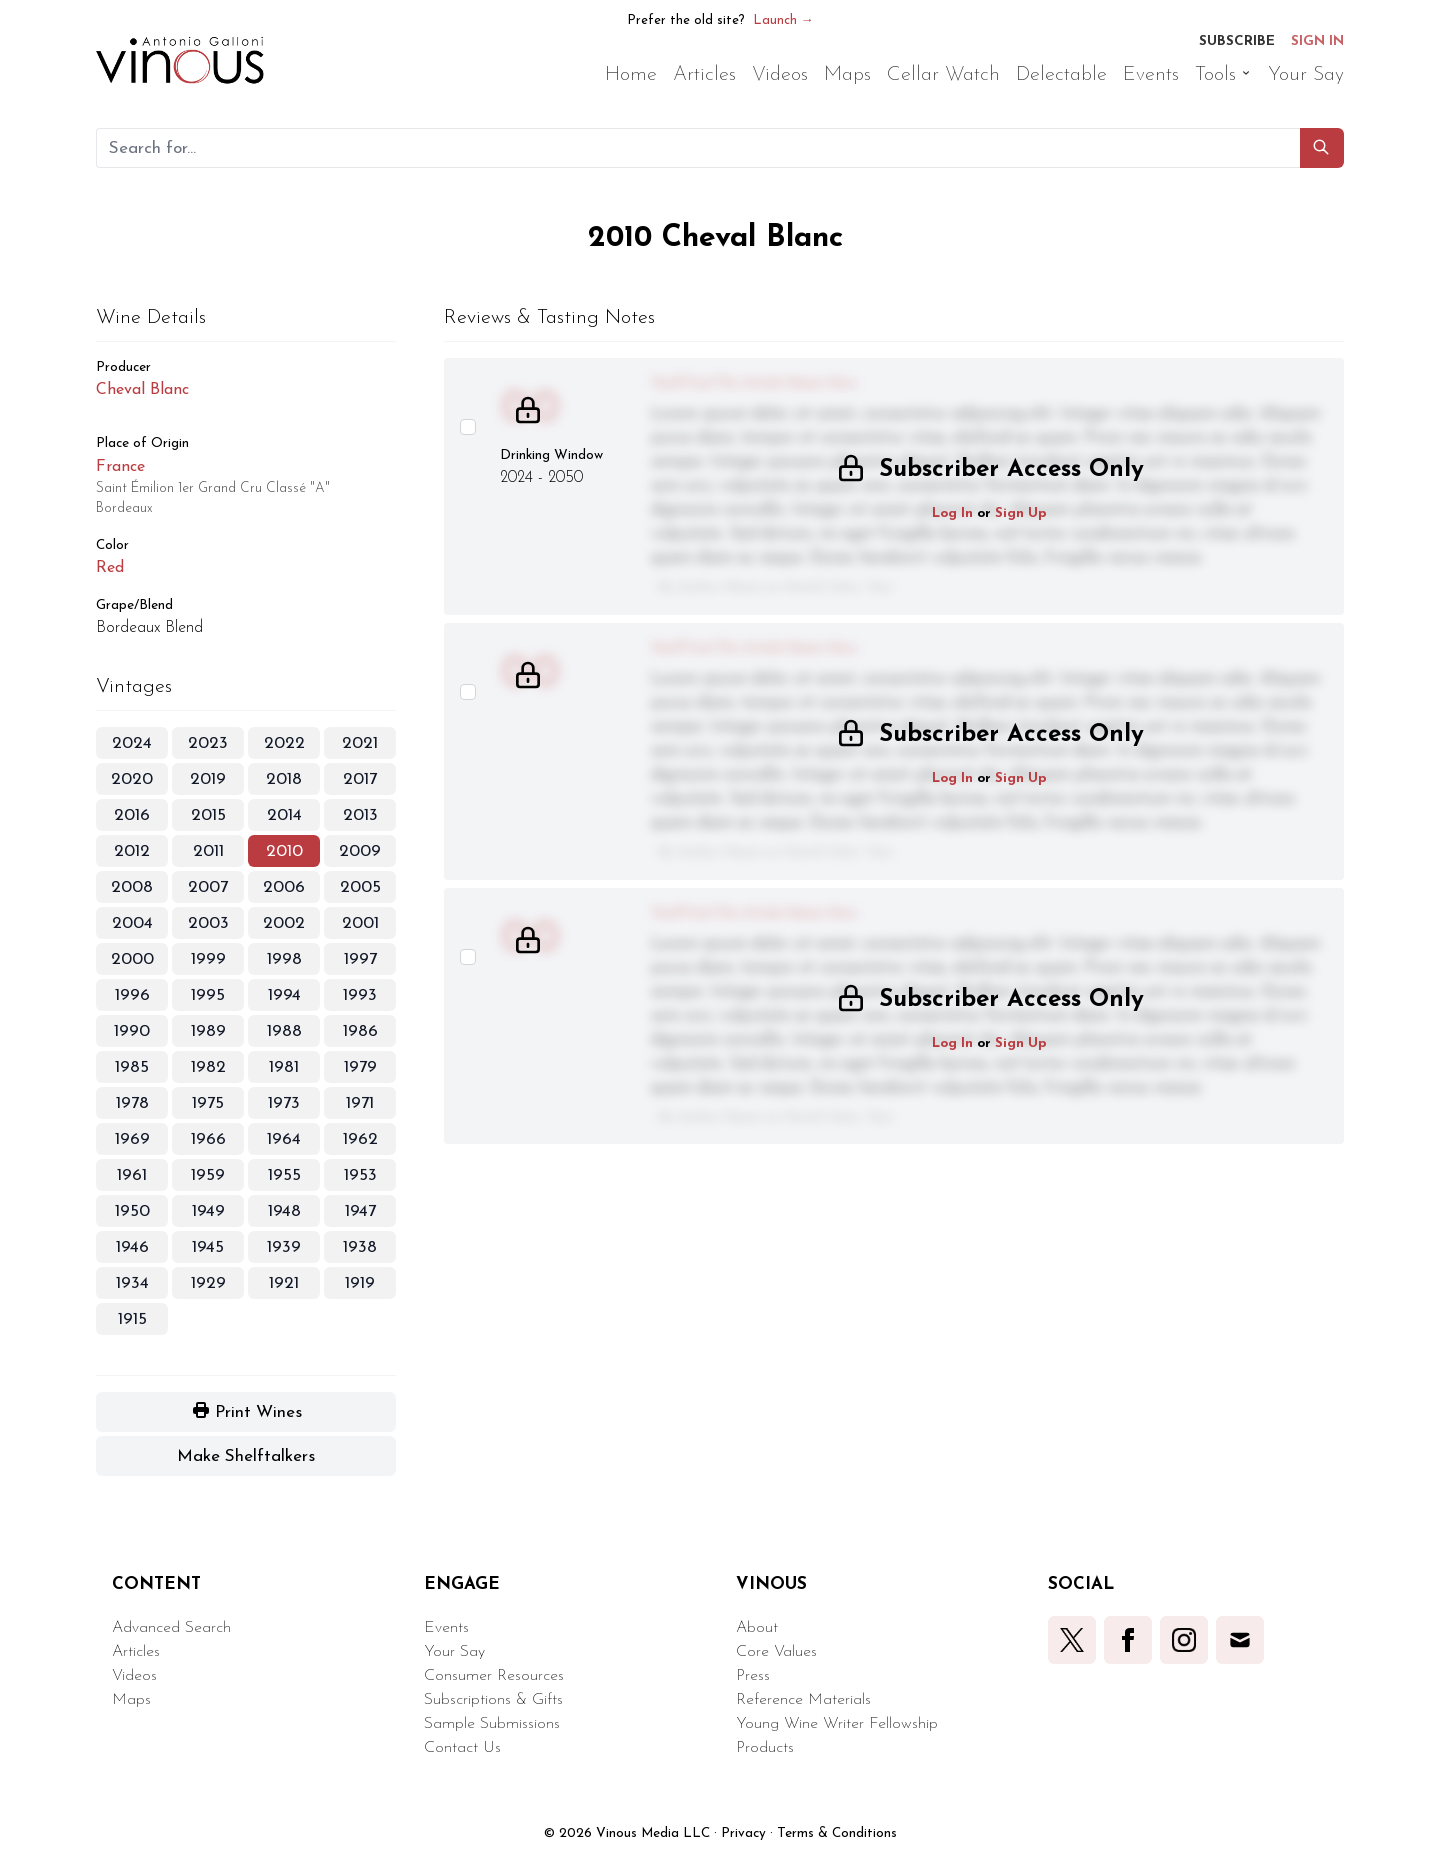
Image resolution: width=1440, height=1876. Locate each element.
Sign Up (1021, 513)
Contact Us (462, 1748)
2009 (360, 851)
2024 (132, 743)
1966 (208, 1139)
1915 (132, 1319)
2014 (284, 815)
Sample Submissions (492, 1724)
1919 (360, 1283)
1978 (132, 1103)
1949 (208, 1211)
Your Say (454, 1652)
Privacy (743, 1833)
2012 (132, 851)
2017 (360, 779)
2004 (132, 923)
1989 (208, 1031)
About (757, 1628)
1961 (132, 1175)
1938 (360, 1247)
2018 (284, 779)
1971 (360, 1103)
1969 (132, 1139)
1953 (360, 1175)
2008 (132, 887)
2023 (208, 743)
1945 (208, 1247)
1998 (284, 959)
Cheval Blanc (142, 390)
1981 (284, 1067)
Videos (134, 1676)
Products (765, 1748)
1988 (284, 1031)
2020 (132, 779)
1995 (208, 995)
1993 (360, 995)
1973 (284, 1103)
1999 (208, 959)
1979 (360, 1067)
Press (753, 1676)
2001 (360, 923)
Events (446, 1628)
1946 (132, 1247)
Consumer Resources (494, 1676)
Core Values (776, 1652)
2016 (132, 815)
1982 (208, 1067)
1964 (284, 1139)
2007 (208, 887)
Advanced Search (171, 1628)
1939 (284, 1247)
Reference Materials (803, 1700)
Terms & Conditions (837, 1833)
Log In (952, 513)
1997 (360, 959)
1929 (208, 1283)
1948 (284, 1211)
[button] (1322, 148)
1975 (208, 1103)
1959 (208, 1175)
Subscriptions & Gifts (493, 1700)
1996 (132, 995)
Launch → (783, 20)
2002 (284, 923)
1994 (284, 995)
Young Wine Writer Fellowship (837, 1724)
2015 (208, 815)
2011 (208, 851)
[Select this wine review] (468, 427)
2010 (284, 851)
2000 (132, 959)
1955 (284, 1175)
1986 (360, 1031)
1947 (360, 1211)
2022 (284, 743)
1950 (132, 1211)
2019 (208, 779)
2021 (360, 743)
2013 (360, 815)
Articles (136, 1652)
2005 (360, 887)
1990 (132, 1031)
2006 (284, 887)
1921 (284, 1283)
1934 (132, 1283)
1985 (132, 1067)
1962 (360, 1139)
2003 (208, 923)
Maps (131, 1700)
